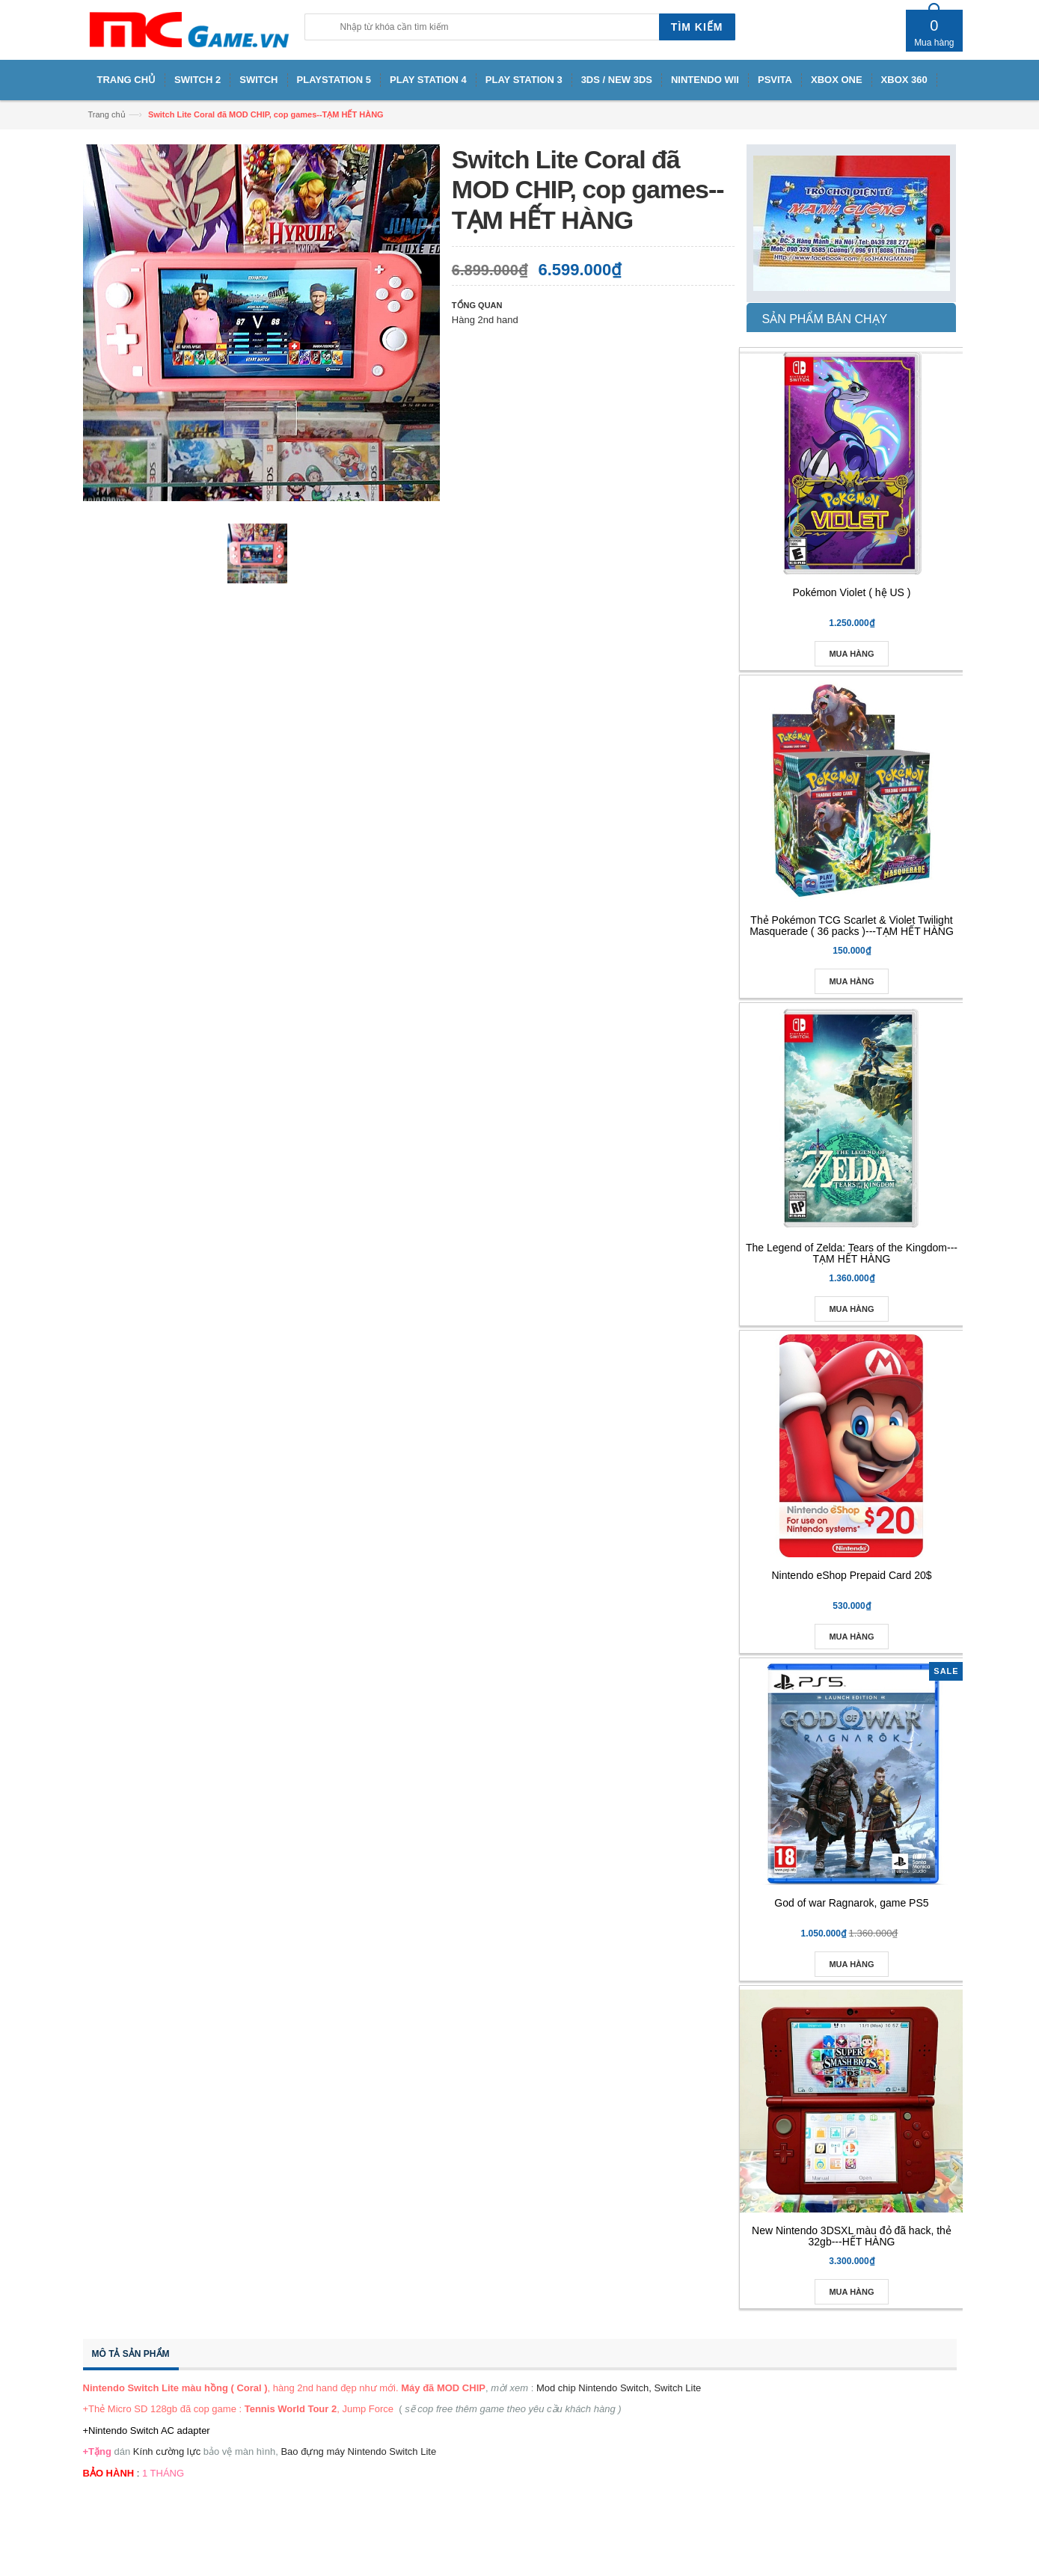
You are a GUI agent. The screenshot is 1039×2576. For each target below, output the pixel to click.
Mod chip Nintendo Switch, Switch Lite (618, 2387)
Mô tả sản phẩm (131, 2354)
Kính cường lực (166, 2451)
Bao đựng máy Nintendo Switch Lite (358, 2451)
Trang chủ (107, 114)
